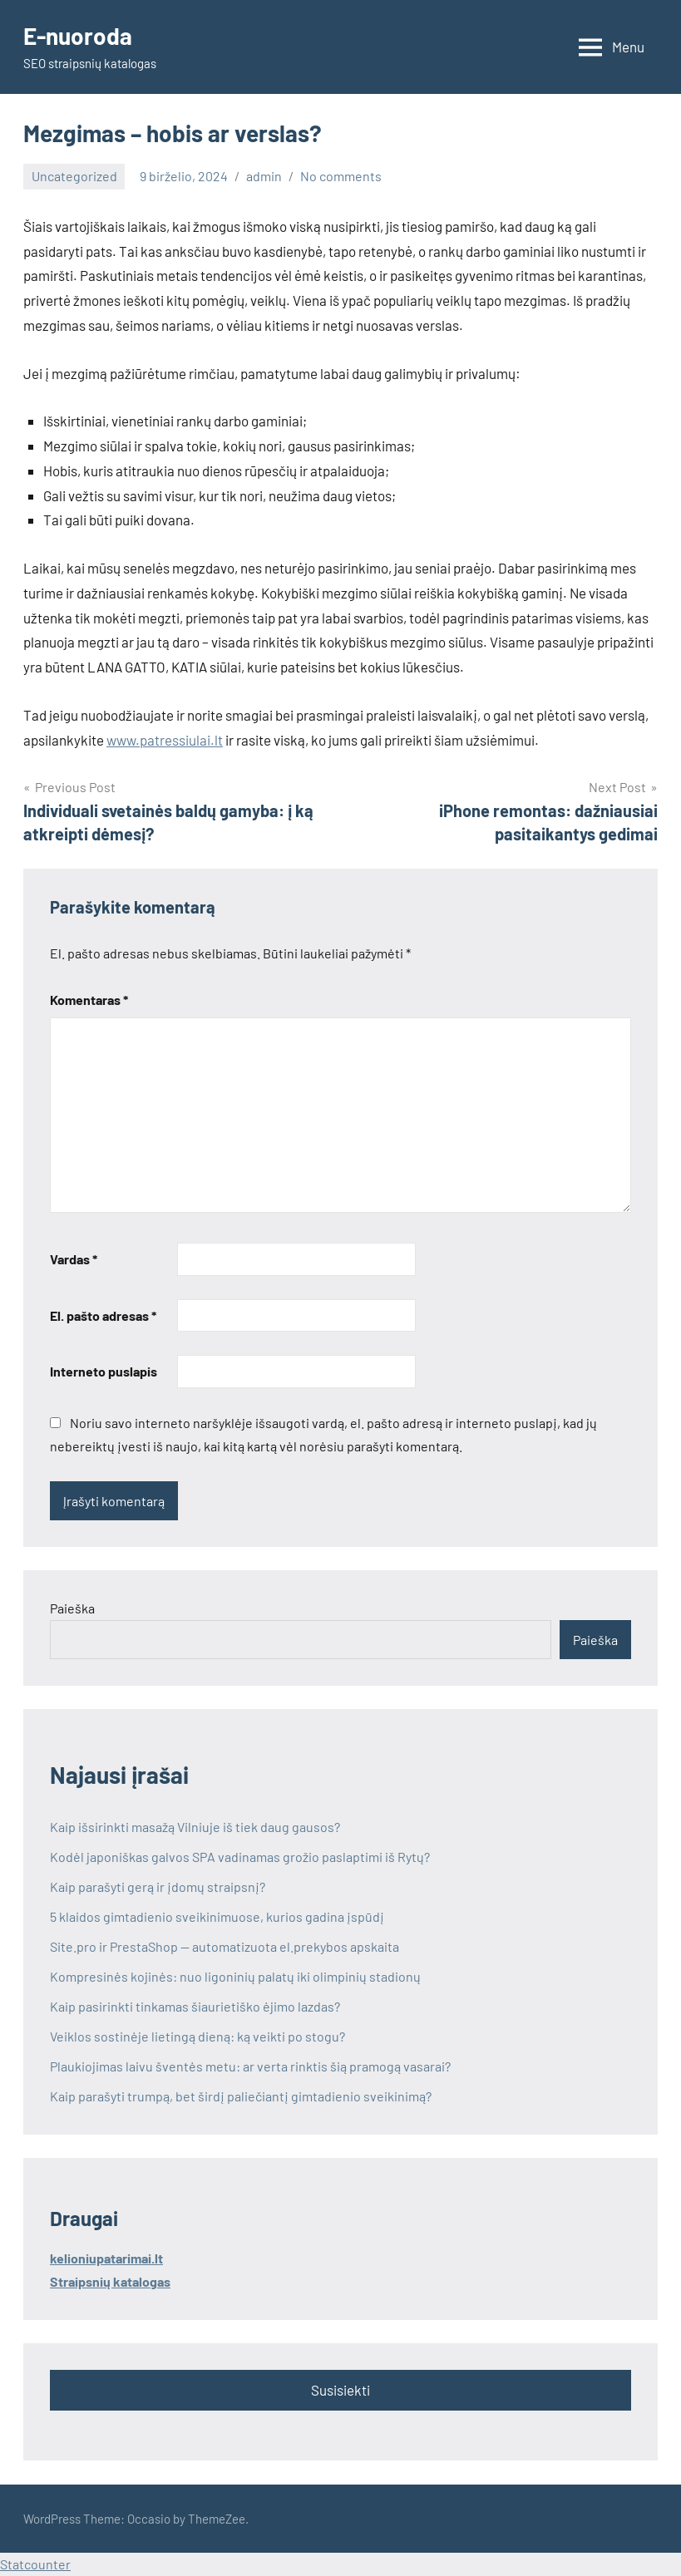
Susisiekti (340, 2389)
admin (264, 176)
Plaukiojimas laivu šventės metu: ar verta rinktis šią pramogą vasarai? (250, 2066)
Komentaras (89, 999)
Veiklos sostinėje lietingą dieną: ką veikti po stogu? (197, 2036)
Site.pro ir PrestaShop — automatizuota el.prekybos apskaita (226, 1946)
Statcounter (35, 2564)
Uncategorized (74, 176)
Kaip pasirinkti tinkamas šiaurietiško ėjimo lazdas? (195, 2006)
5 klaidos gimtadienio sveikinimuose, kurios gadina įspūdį (217, 1916)
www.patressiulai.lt (164, 739)
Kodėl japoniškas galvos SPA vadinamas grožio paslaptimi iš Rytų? (240, 1856)
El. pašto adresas (103, 1315)
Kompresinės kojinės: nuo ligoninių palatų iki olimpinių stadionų (235, 1976)
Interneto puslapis (103, 1371)
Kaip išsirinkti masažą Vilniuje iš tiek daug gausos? (195, 1827)
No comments (341, 176)
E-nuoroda (77, 36)
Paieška (72, 1608)
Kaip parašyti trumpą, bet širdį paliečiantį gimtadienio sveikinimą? (241, 2096)
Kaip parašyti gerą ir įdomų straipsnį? (157, 1886)
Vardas (73, 1259)
